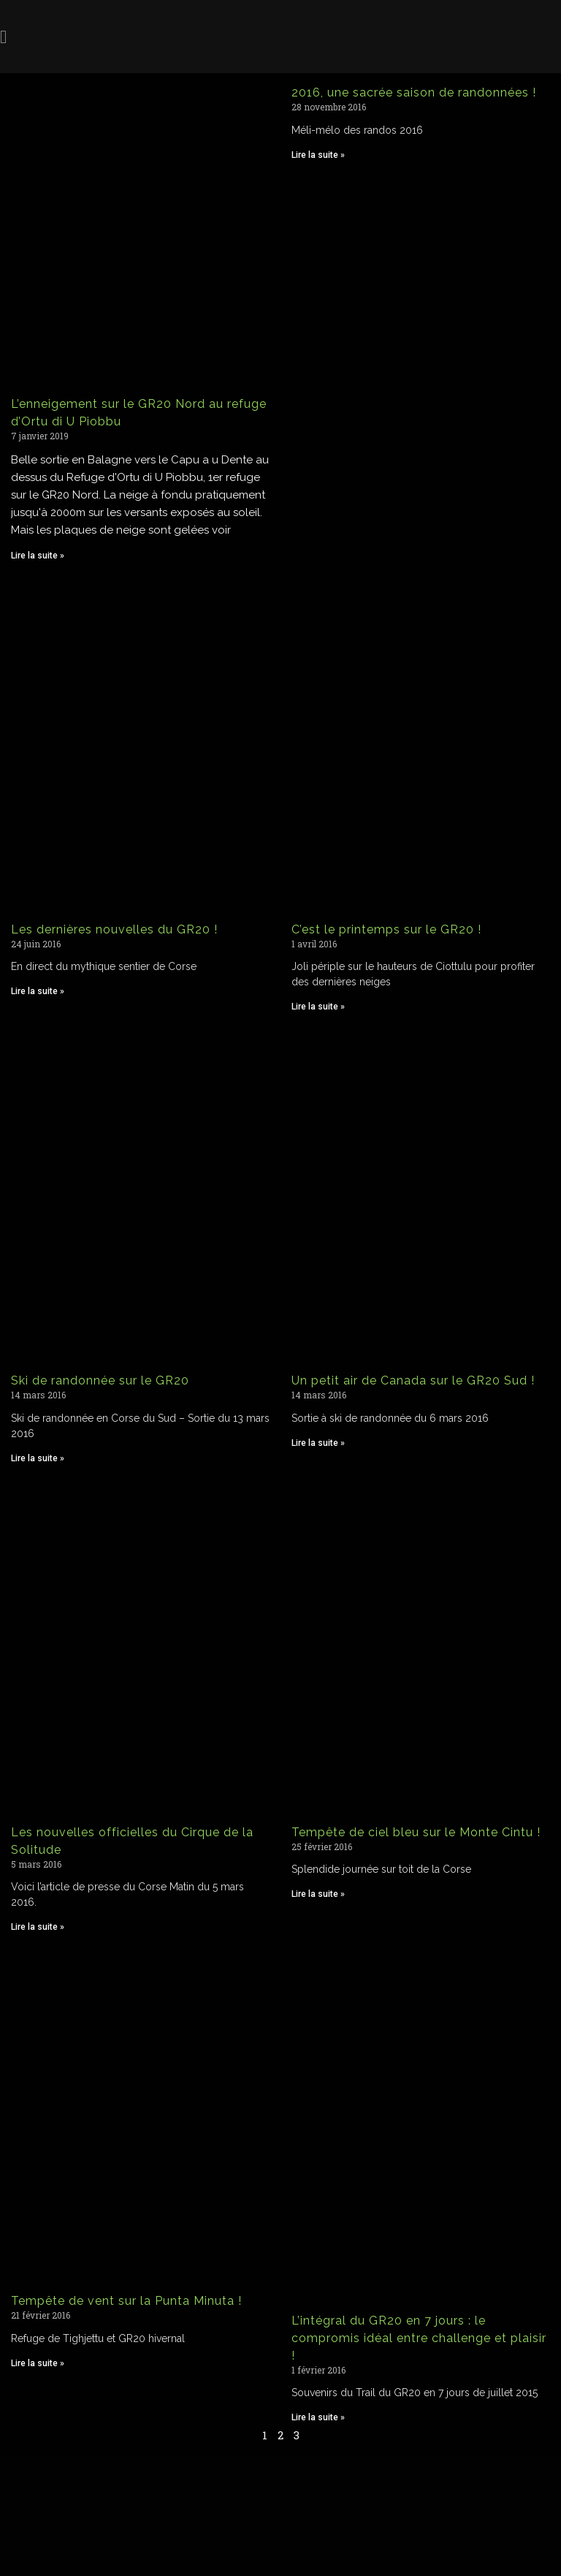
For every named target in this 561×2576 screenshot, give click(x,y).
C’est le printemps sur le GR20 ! (386, 929)
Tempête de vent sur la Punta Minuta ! (126, 2301)
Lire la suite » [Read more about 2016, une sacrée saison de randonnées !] (318, 155)
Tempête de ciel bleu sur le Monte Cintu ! (416, 1832)
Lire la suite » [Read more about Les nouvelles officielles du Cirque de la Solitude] (37, 1927)
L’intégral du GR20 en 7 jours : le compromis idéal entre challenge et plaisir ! (418, 2338)
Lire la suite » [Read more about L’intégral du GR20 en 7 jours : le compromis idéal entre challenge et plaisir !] (318, 2417)
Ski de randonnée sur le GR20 (100, 1380)
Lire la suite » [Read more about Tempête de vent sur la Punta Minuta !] (37, 2363)
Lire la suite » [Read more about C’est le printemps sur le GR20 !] (318, 1006)
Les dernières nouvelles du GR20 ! (114, 929)
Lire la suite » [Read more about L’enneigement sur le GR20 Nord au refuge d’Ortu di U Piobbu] (37, 555)
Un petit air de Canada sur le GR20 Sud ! (413, 1380)
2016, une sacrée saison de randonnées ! (413, 92)
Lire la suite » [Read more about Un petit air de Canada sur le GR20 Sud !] (318, 1443)
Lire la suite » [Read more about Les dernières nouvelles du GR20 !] (37, 991)
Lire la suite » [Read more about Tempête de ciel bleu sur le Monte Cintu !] (318, 1894)
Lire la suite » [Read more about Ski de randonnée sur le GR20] (37, 1458)
